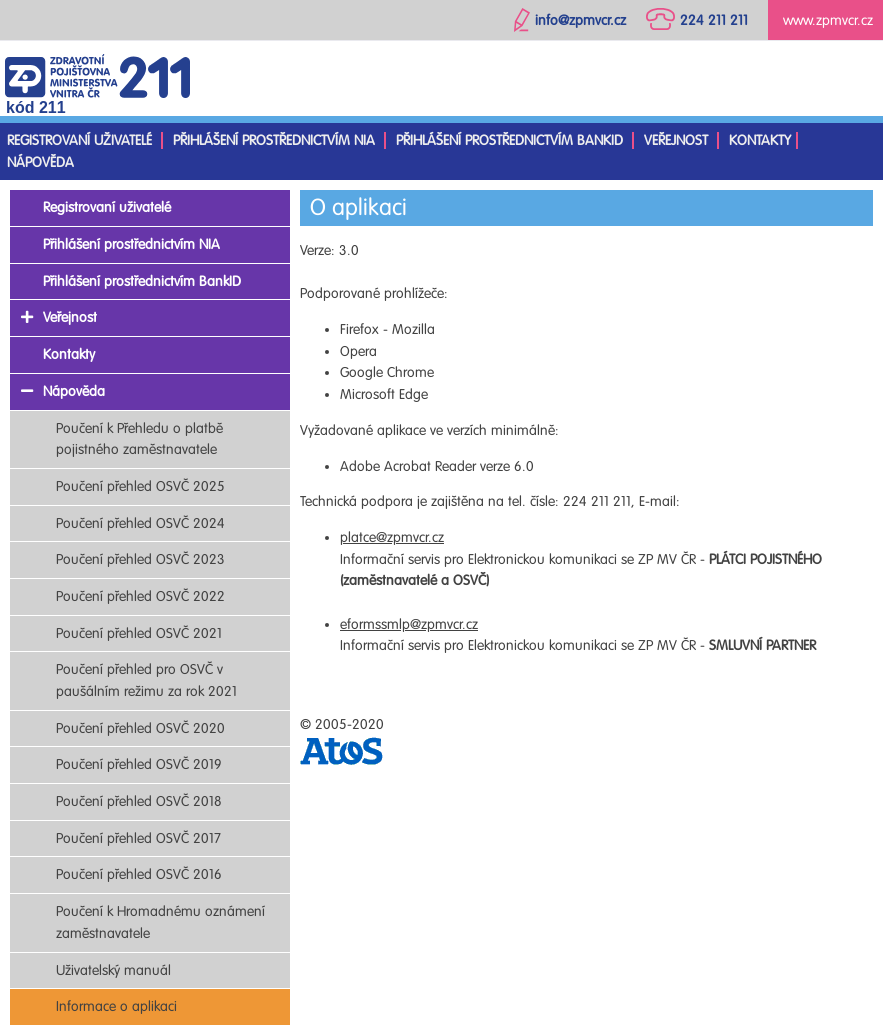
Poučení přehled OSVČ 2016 (139, 874)
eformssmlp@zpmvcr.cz (409, 624)
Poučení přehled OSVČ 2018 (139, 801)
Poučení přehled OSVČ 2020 (140, 728)
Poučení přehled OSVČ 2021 (139, 633)
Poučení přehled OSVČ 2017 (138, 838)
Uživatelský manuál (113, 970)
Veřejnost (676, 140)
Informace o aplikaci (116, 1006)
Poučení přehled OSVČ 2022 (140, 596)
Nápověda (40, 162)
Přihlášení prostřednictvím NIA (274, 140)
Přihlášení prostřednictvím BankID (509, 140)
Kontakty (760, 140)
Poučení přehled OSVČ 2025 (140, 486)
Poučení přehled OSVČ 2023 (140, 559)
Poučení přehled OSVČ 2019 (139, 764)
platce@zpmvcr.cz (392, 537)
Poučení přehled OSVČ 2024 (140, 523)
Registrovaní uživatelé (79, 140)
